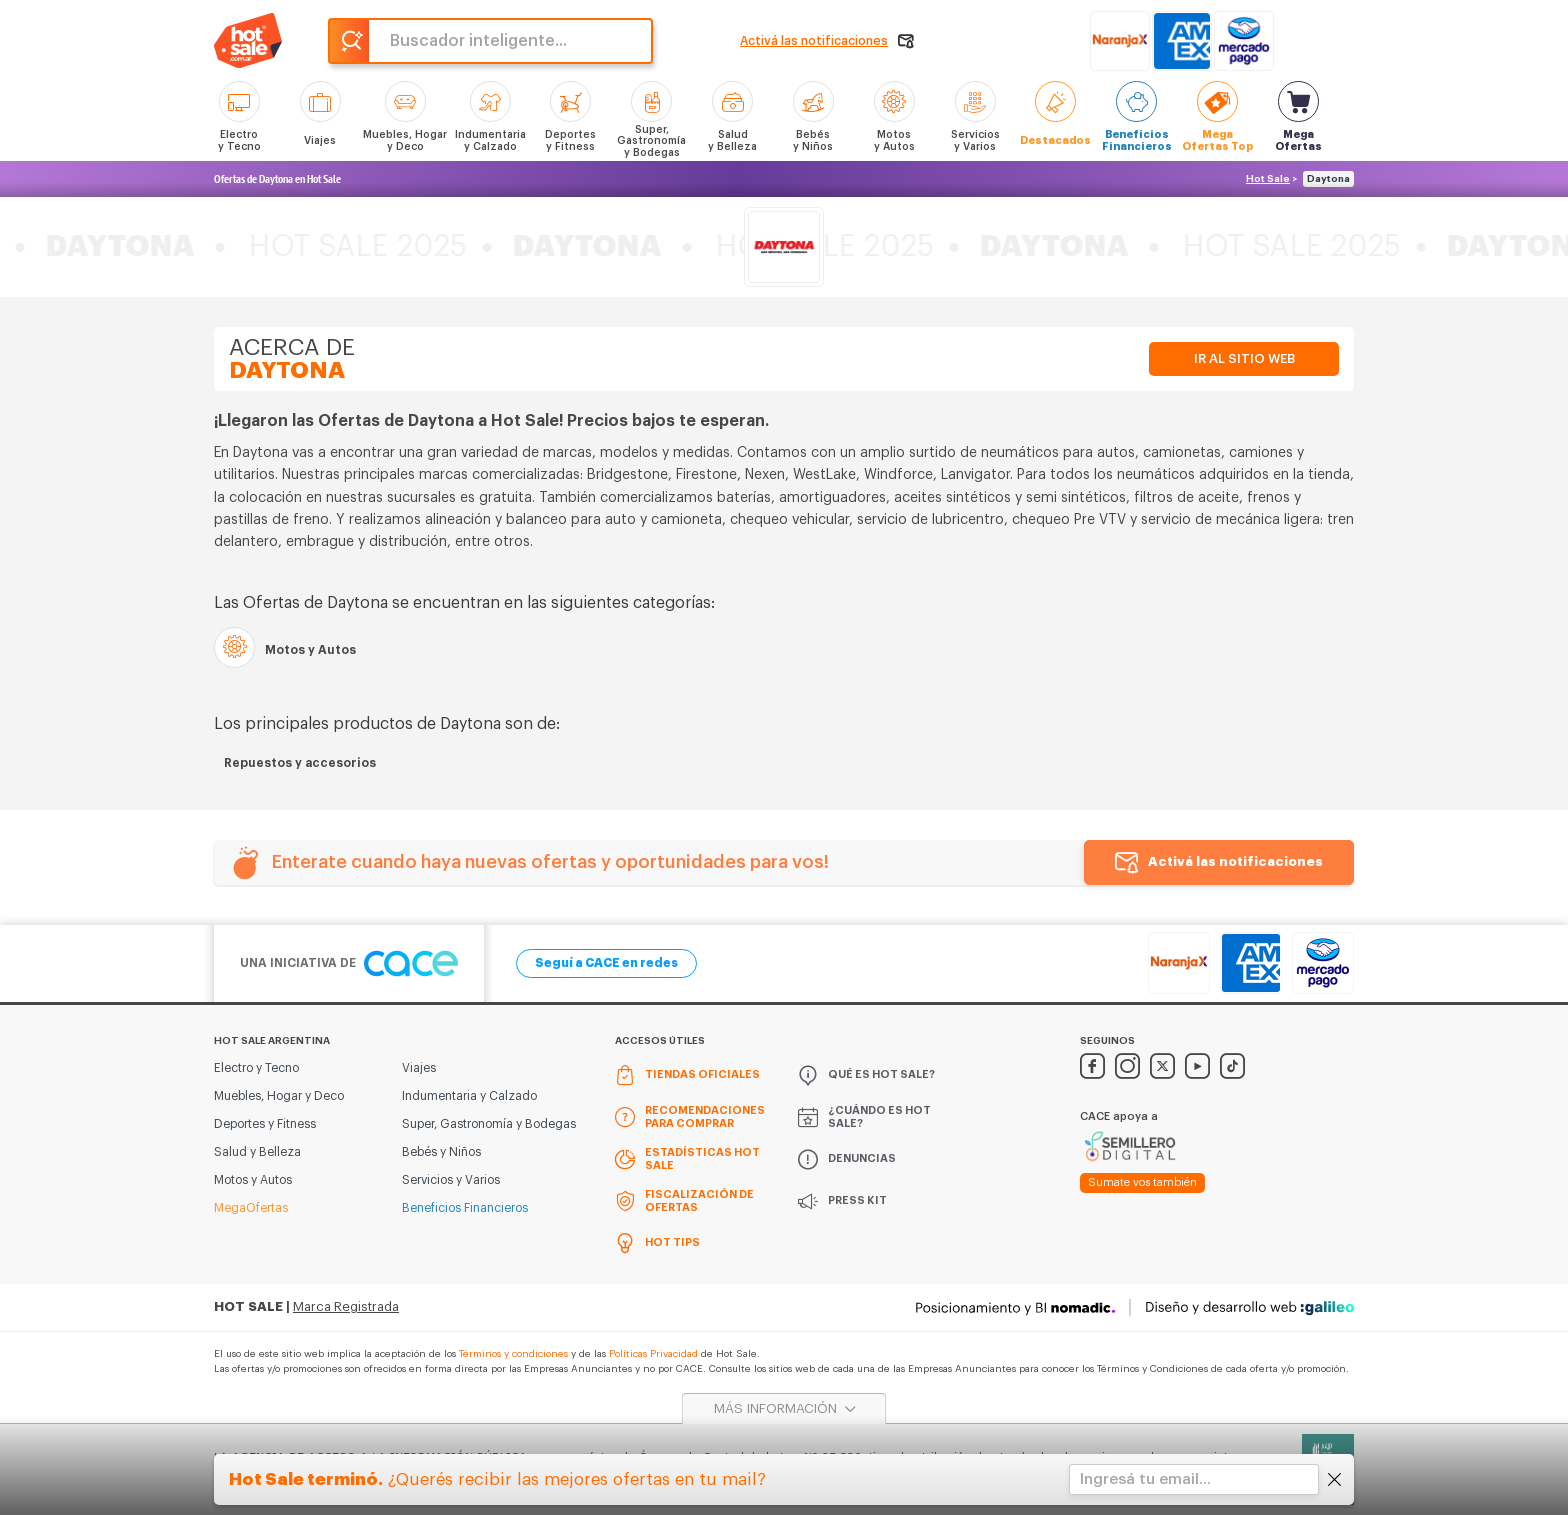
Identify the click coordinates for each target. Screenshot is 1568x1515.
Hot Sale (1268, 179)
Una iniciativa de (349, 963)
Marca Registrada (346, 1306)
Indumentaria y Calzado (469, 1096)
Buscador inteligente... (478, 41)
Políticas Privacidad (653, 1354)
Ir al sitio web (1244, 358)
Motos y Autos (253, 1180)
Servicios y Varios (451, 1180)
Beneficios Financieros (465, 1208)
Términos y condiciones (513, 1354)
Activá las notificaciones (1235, 861)
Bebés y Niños (441, 1152)
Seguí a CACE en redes (606, 963)
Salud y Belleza (257, 1152)
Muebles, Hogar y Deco (279, 1096)
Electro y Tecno (256, 1068)
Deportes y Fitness (265, 1124)
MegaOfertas (251, 1208)
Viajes (419, 1068)
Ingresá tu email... (1145, 1479)
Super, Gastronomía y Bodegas (489, 1124)
